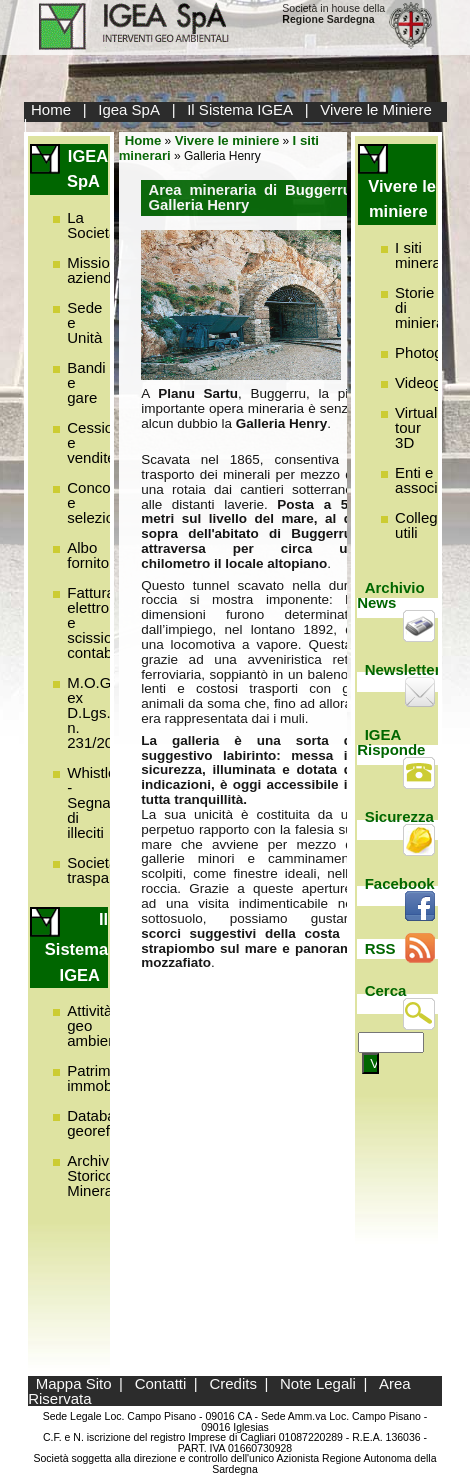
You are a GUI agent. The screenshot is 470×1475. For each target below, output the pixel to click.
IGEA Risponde (391, 742)
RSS (380, 948)
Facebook (400, 883)
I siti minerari (422, 255)
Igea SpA (129, 109)
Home (51, 109)
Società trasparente (105, 870)
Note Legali (318, 1383)
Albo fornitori (92, 555)
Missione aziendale (99, 270)
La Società (92, 225)
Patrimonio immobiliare (105, 1078)
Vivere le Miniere (375, 109)
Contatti (161, 1383)
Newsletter (403, 669)
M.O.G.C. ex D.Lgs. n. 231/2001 (98, 712)
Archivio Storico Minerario (98, 1175)
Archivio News (391, 595)
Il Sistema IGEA (240, 109)
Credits (233, 1383)
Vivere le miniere (227, 140)
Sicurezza (399, 816)
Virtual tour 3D (416, 427)
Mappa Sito (74, 1383)
